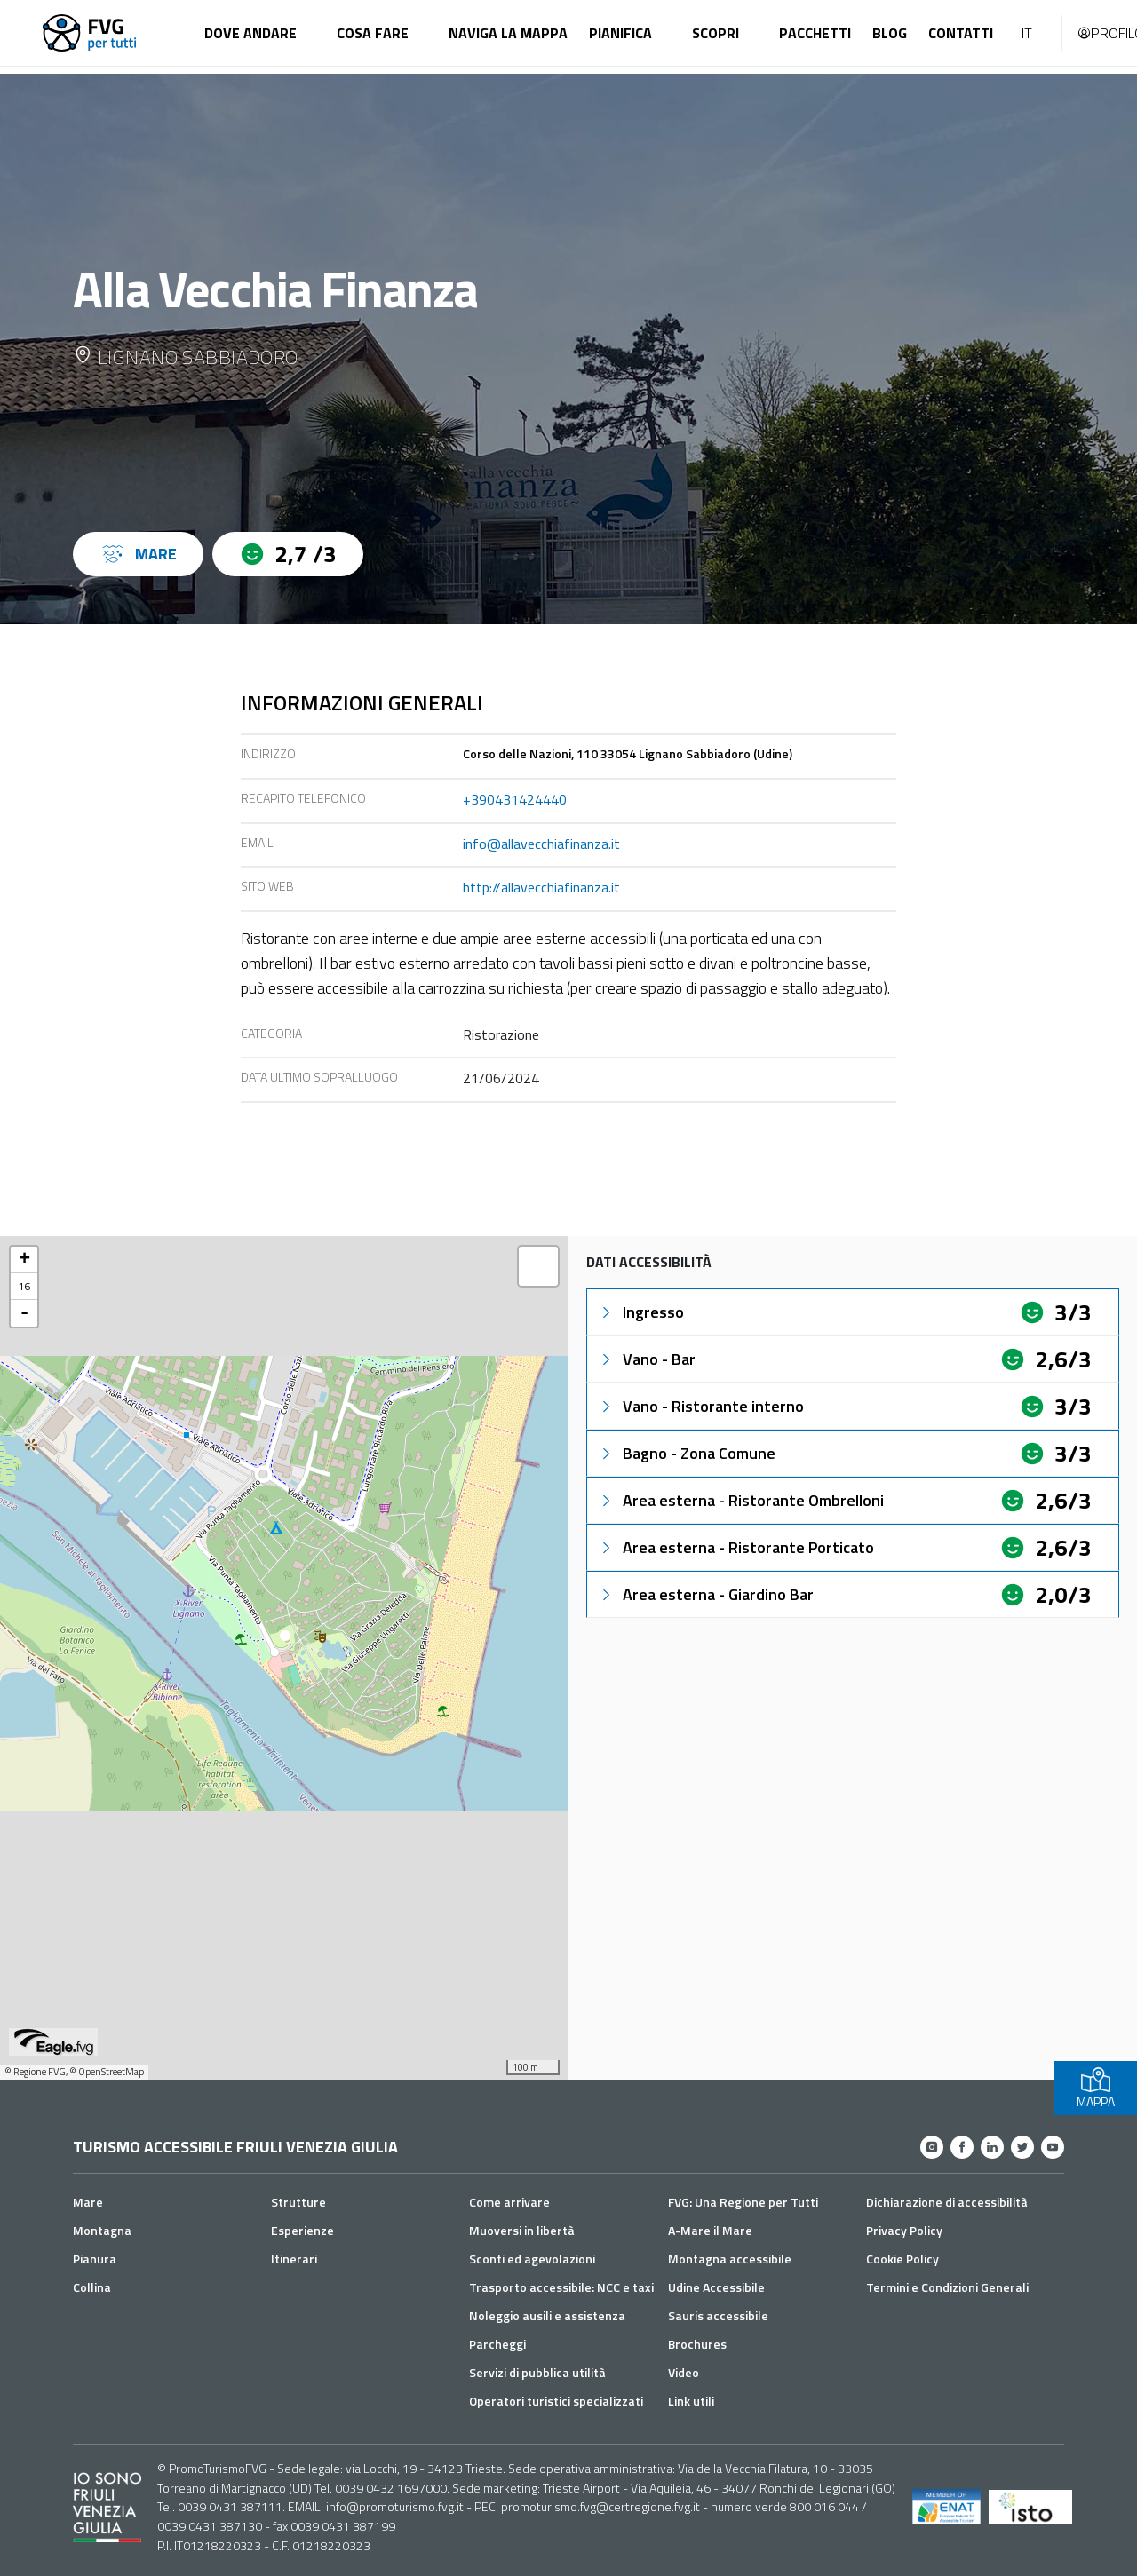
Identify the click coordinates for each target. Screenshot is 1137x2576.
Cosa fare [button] (373, 33)
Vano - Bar (647, 1359)
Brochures (697, 2343)
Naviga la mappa (508, 33)
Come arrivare (509, 2201)
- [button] (24, 1313)
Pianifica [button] (620, 33)
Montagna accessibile (729, 2258)
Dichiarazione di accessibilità (947, 2201)
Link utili (691, 2400)
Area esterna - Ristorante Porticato (736, 1547)
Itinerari (294, 2258)
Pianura (94, 2258)
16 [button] (24, 1286)
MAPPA (1096, 2088)
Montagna (102, 2230)
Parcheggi (497, 2343)
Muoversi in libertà (522, 2230)
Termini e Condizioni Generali (947, 2287)
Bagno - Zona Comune (686, 1453)
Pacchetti (815, 33)
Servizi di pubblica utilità (537, 2372)
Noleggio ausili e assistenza (547, 2315)
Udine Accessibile (716, 2287)
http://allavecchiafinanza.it (541, 887)
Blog (889, 33)
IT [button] (1027, 33)
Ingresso (641, 1312)
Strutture (298, 2201)
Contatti (960, 33)
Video (683, 2372)
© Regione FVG (35, 2072)
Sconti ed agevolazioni (532, 2258)
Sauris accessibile (718, 2315)
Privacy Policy (904, 2230)
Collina (92, 2287)
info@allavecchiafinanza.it (541, 843)
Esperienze (302, 2230)
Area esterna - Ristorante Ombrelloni (741, 1500)
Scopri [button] (715, 33)
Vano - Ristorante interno (701, 1406)
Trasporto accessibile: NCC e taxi (561, 2287)
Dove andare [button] (250, 33)
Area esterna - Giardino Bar (706, 1594)
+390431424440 (515, 799)
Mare (88, 2201)
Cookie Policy (902, 2258)
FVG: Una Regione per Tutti (743, 2201)
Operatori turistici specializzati (556, 2400)
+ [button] (24, 1260)
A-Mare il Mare (710, 2230)
